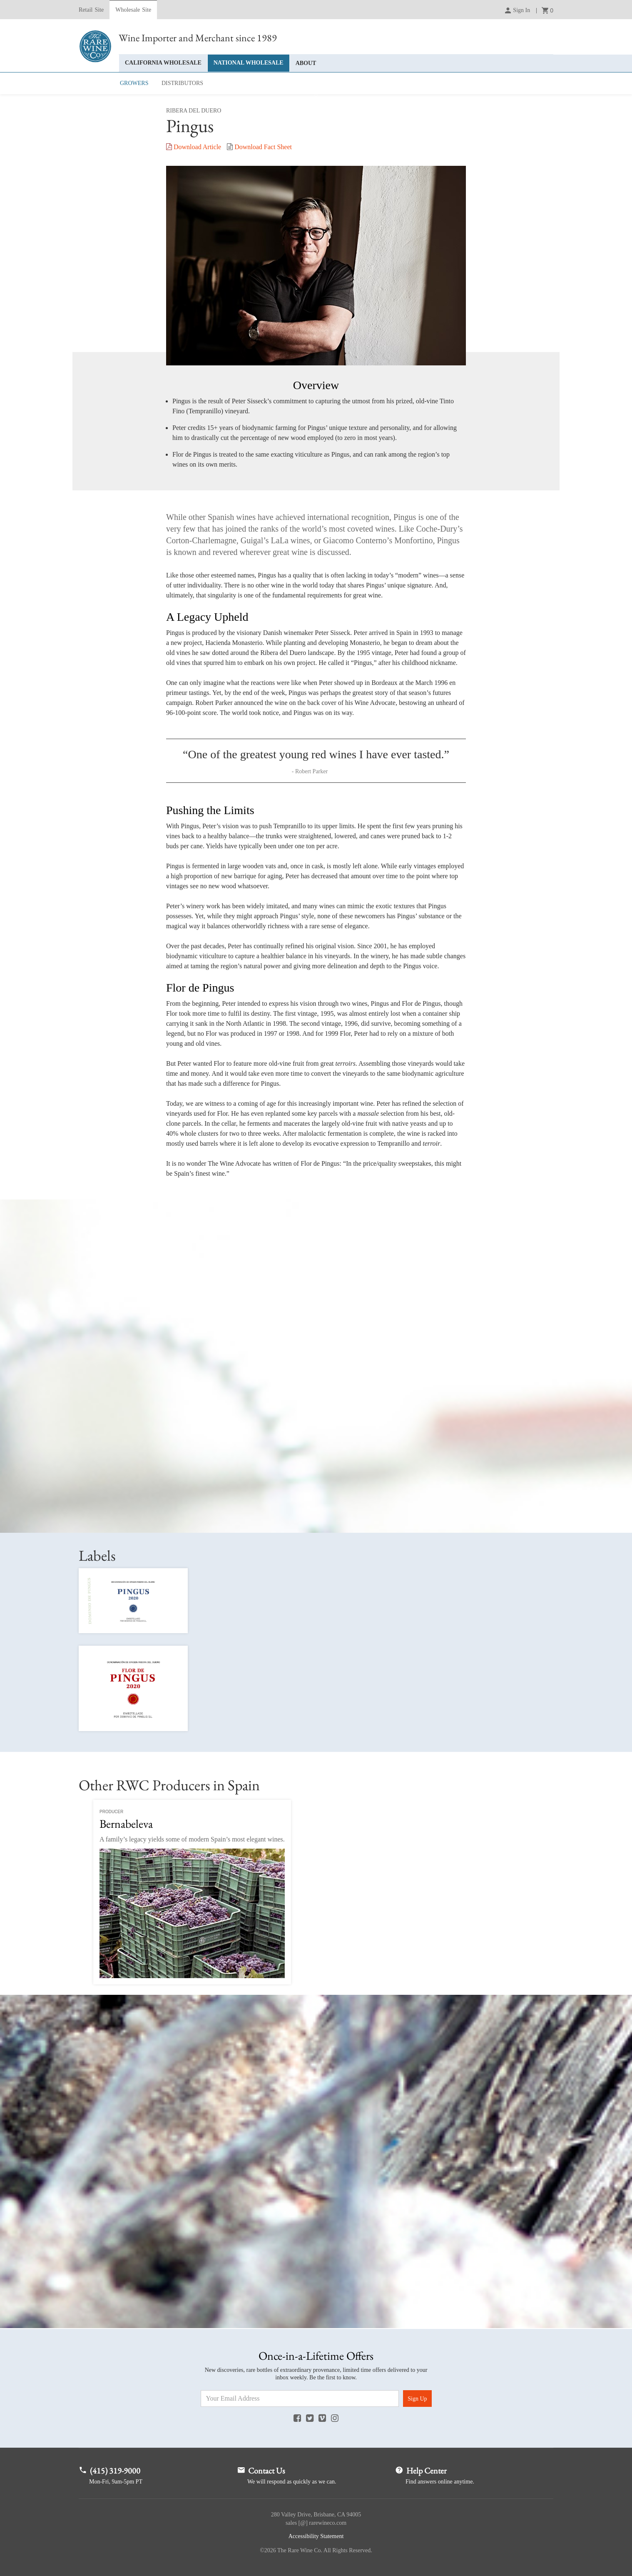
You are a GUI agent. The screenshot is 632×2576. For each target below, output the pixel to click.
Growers (134, 83)
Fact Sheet (259, 146)
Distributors (182, 83)
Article (193, 146)
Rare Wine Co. (95, 46)
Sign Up (417, 2399)
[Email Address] (300, 2398)
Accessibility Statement (316, 2536)
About (306, 63)
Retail (91, 10)
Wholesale (133, 10)
